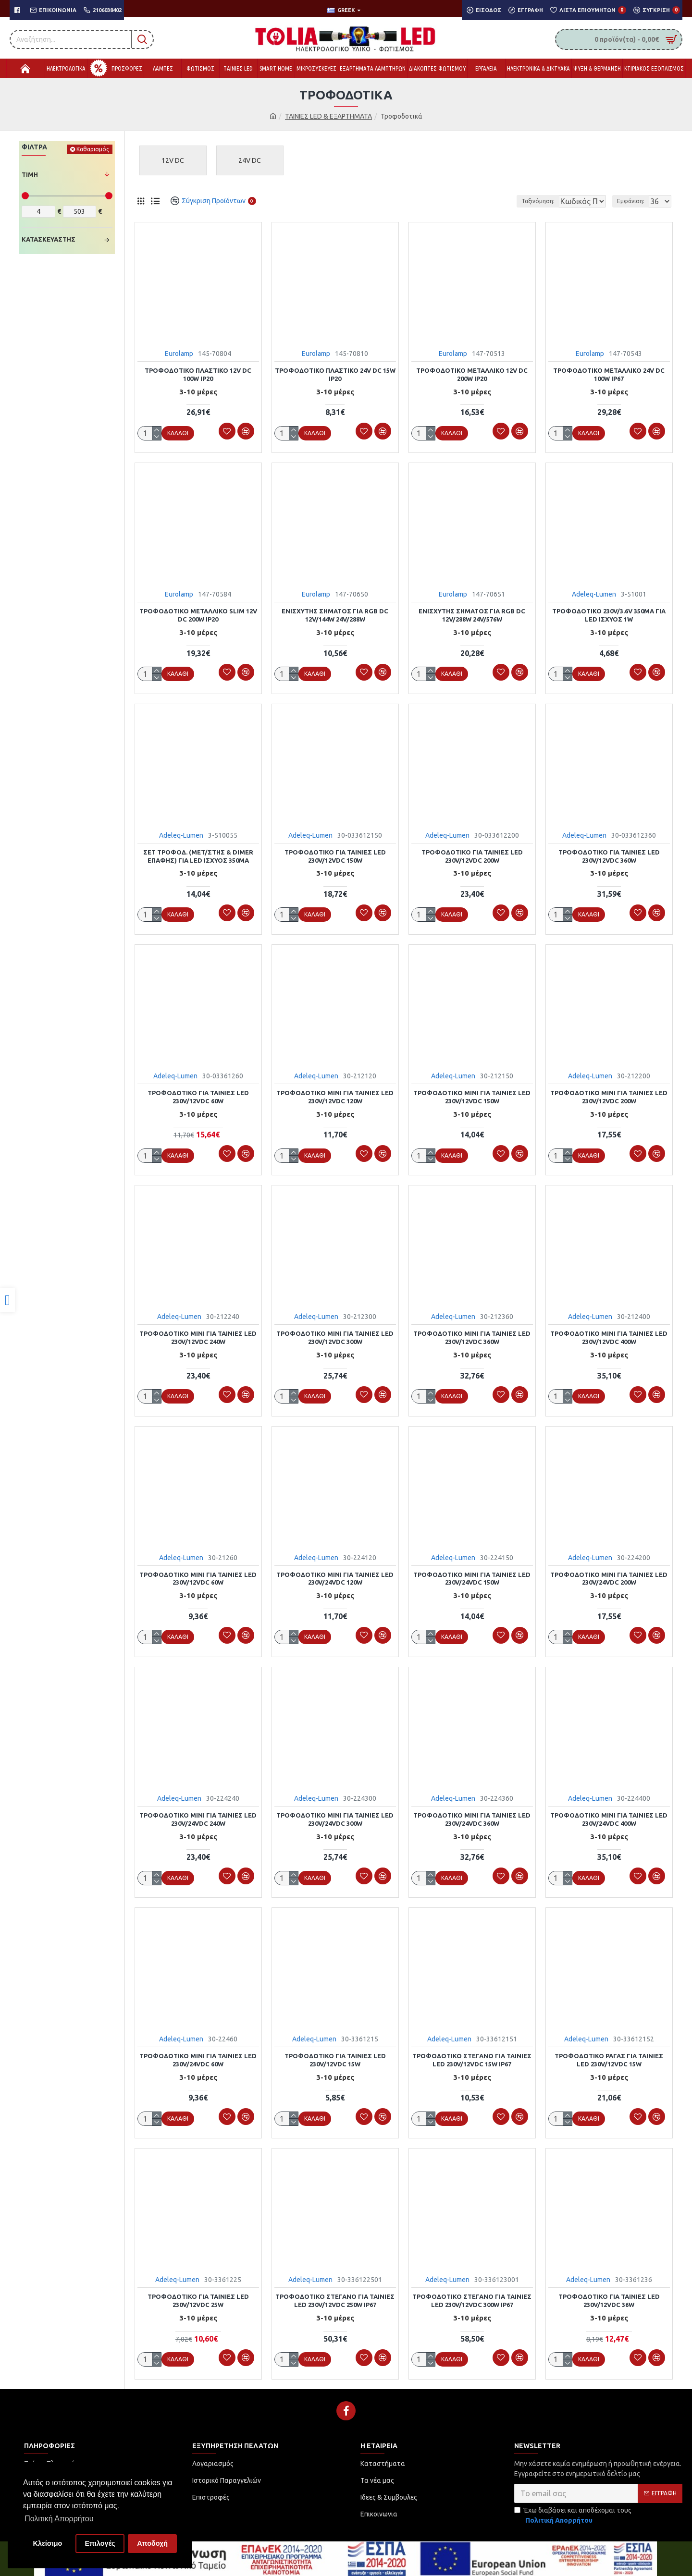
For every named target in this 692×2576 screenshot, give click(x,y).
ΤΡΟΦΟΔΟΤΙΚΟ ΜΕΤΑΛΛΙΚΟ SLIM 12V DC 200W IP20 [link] (198, 614)
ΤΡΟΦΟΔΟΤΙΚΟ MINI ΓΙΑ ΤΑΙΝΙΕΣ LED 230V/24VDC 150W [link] (472, 1573)
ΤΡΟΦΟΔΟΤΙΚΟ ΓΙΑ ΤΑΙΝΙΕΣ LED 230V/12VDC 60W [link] (198, 1094)
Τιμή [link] (30, 174)
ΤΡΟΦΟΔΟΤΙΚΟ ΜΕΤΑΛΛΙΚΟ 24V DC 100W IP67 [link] (609, 374)
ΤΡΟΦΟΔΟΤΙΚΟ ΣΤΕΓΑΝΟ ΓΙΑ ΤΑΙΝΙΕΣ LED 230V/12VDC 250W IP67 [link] (335, 2292)
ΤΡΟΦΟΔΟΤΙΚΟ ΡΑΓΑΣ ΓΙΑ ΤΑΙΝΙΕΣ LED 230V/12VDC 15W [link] (609, 2053)
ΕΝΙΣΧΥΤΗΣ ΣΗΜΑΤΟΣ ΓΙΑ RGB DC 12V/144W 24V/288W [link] (335, 614)
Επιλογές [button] (100, 2543)
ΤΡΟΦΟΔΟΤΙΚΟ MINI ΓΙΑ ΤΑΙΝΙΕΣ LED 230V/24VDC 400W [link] (608, 1813)
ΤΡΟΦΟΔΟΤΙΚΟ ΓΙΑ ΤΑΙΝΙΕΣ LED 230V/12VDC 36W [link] (609, 2292)
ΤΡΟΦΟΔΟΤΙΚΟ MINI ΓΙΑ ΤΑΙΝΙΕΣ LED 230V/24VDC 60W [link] (198, 2053)
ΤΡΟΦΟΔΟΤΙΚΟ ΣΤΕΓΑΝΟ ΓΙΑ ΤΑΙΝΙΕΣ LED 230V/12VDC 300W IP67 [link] (471, 2292)
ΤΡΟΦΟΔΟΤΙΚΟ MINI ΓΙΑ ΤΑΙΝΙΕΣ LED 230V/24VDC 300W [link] (335, 1813)
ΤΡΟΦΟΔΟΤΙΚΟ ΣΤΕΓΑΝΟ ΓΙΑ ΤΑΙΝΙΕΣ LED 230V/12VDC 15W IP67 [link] (471, 2053)
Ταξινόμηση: (505, 201)
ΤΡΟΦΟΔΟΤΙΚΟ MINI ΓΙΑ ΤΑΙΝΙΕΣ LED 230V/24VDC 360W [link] (472, 1813)
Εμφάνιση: (633, 201)
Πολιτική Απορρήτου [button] (59, 2519)
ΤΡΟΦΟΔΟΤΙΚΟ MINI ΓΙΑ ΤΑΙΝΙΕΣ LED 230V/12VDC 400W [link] (608, 1333)
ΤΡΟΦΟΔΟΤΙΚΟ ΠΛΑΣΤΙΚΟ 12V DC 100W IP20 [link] (198, 374)
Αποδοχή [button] (152, 2543)
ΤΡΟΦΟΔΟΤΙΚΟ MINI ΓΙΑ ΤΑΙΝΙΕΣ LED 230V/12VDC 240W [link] (198, 1333)
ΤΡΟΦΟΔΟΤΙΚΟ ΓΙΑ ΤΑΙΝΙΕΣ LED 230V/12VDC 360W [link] (609, 854)
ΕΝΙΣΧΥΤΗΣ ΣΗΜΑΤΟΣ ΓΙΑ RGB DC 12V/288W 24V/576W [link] (472, 614)
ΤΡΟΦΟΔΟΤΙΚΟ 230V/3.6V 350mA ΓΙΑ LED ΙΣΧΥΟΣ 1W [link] (609, 614)
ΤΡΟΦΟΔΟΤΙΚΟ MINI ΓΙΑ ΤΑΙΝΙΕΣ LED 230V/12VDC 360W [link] (472, 1333)
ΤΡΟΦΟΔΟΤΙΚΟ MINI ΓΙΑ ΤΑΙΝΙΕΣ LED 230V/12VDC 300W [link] (335, 1333)
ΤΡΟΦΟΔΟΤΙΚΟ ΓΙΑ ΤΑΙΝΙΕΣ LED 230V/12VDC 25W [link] (198, 2292)
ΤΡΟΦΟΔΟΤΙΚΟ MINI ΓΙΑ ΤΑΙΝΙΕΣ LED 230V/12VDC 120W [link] (335, 1094)
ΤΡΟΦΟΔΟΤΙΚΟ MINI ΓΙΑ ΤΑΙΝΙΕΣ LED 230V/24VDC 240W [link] (198, 1813)
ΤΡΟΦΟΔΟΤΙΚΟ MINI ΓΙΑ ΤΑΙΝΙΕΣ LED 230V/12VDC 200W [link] (608, 1094)
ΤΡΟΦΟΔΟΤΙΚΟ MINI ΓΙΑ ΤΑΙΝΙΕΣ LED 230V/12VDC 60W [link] (198, 1573)
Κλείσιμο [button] (47, 2543)
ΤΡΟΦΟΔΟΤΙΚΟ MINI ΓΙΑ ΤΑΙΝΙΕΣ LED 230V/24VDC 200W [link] (608, 1573)
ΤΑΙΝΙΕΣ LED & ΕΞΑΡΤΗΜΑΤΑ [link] (328, 116)
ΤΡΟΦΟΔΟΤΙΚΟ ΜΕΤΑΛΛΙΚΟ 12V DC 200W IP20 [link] (472, 374)
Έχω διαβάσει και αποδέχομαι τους (572, 2507)
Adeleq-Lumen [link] (594, 593)
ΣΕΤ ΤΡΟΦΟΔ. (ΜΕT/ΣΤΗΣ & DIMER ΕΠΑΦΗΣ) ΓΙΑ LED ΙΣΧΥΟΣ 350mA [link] (198, 854)
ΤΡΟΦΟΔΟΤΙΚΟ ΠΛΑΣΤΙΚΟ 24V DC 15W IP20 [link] (335, 374)
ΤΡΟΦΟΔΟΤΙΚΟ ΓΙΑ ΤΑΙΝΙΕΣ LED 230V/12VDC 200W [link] (472, 854)
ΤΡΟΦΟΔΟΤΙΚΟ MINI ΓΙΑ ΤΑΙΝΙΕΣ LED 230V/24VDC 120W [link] (335, 1573)
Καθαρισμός (92, 149)
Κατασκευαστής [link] (48, 239)
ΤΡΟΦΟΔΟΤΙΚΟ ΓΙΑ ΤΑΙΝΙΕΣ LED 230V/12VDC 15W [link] (335, 2053)
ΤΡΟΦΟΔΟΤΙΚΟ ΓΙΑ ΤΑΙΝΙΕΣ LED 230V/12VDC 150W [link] (335, 854)
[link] (7, 1300)
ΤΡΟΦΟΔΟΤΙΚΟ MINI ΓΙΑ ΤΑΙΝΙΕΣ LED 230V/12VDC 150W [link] (472, 1094)
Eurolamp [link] (179, 353)
